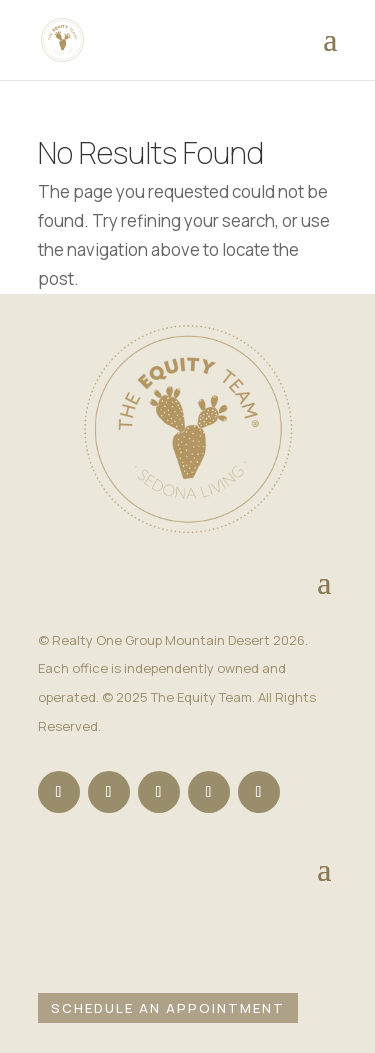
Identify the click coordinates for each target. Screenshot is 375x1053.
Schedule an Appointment (168, 1008)
